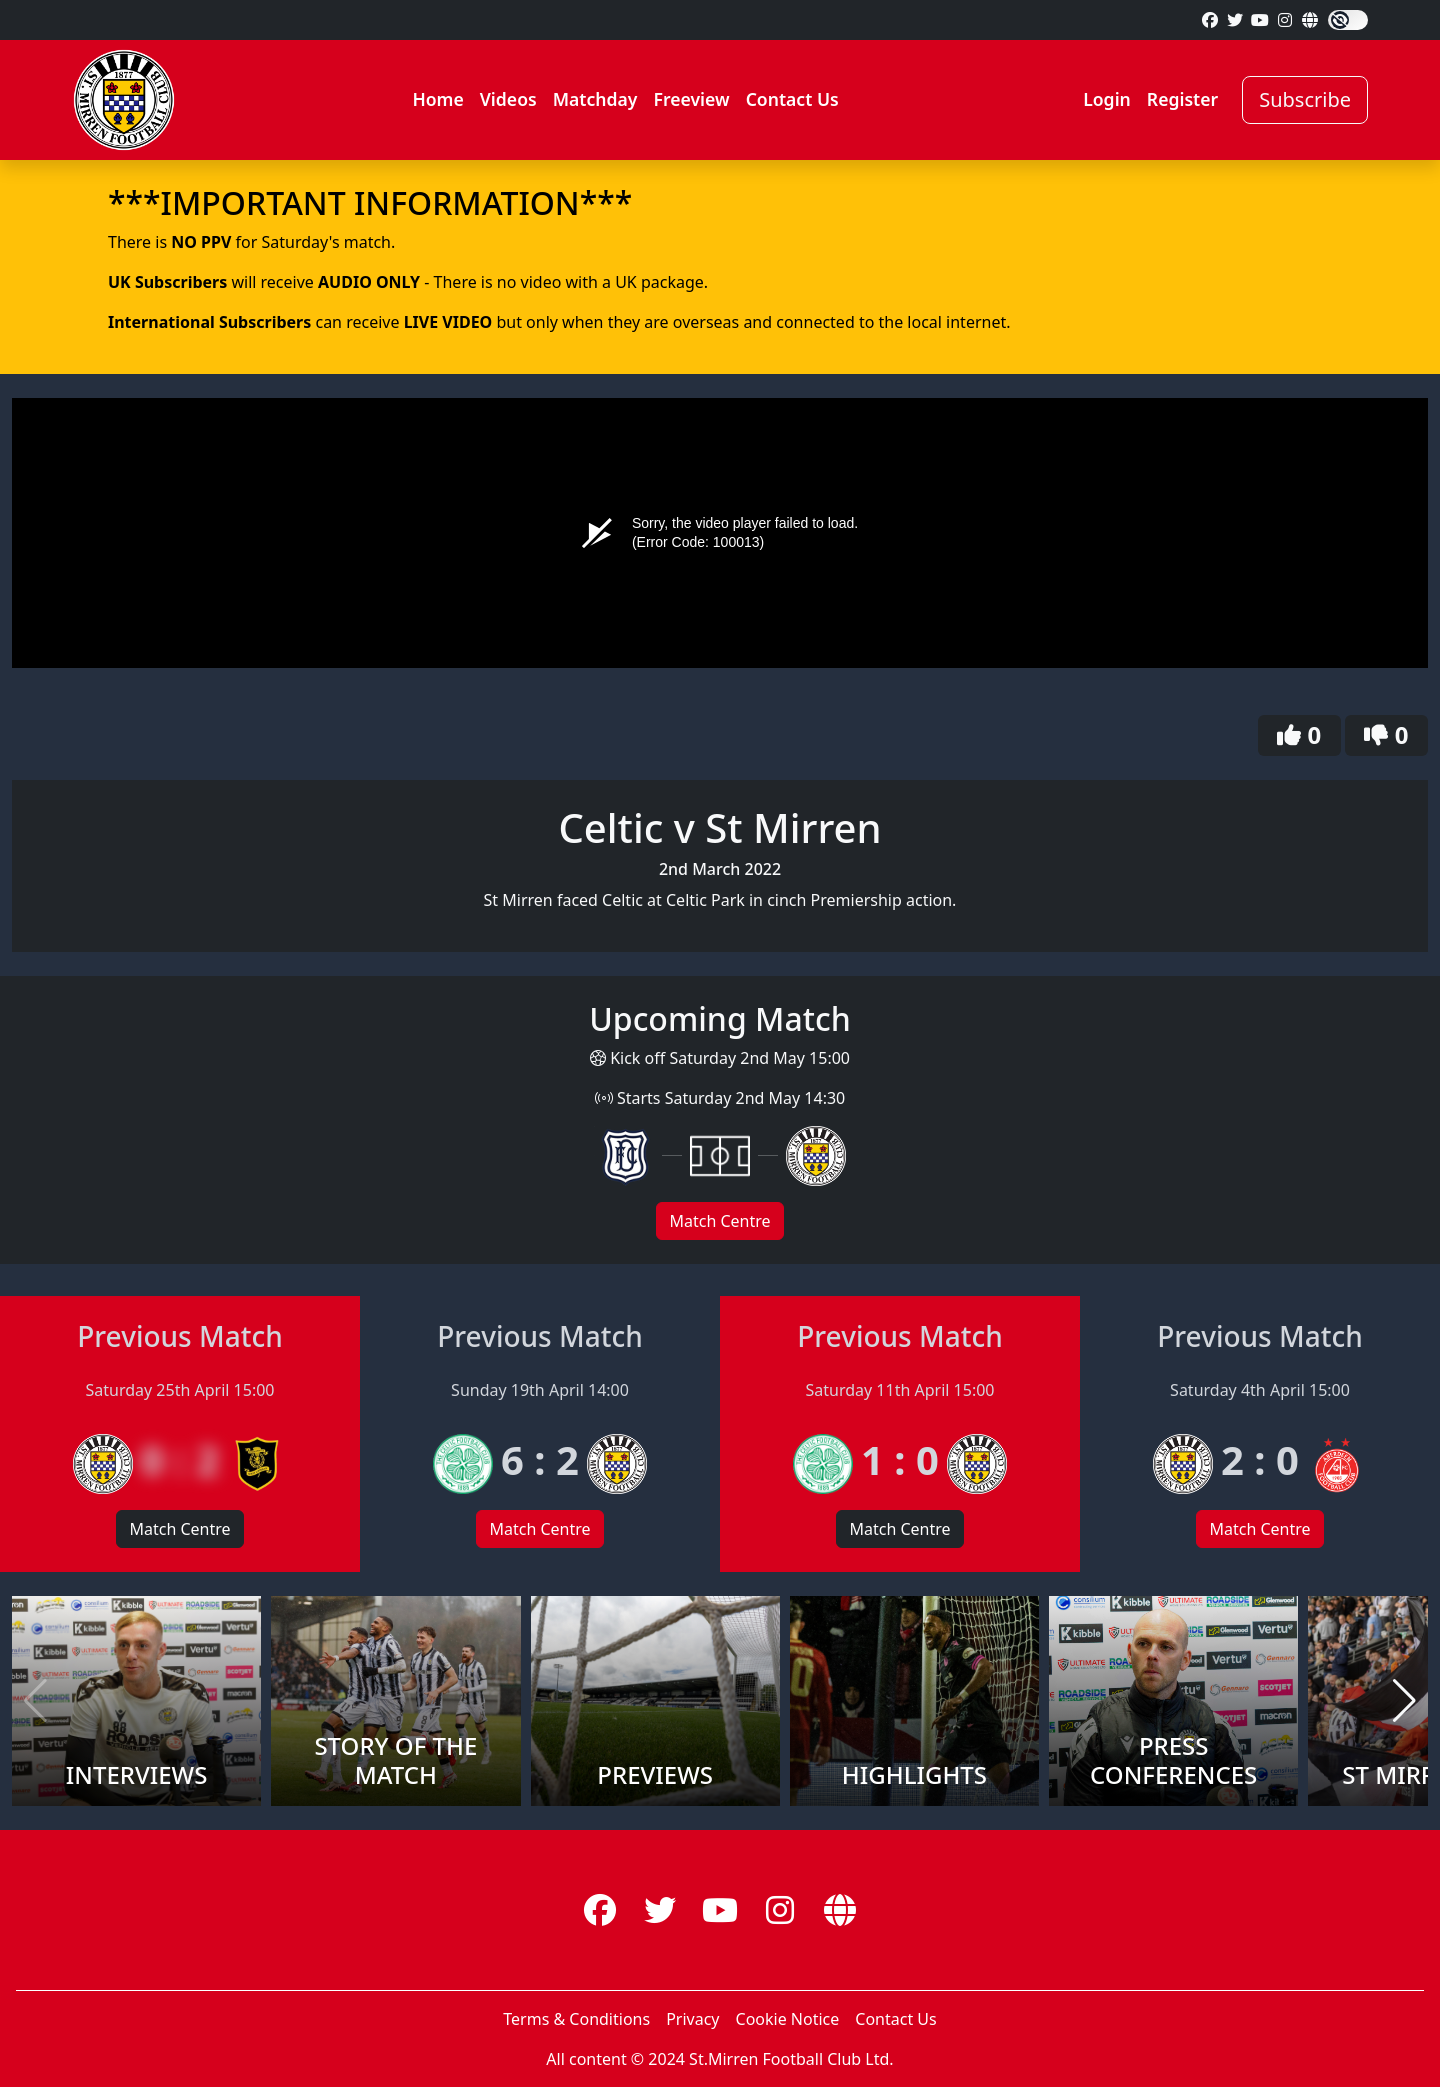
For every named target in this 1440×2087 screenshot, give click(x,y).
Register (1182, 99)
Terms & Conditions (576, 2019)
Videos (508, 99)
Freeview (691, 99)
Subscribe (1305, 99)
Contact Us (792, 99)
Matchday (595, 99)
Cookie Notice (788, 2019)
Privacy (692, 2019)
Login (1107, 99)
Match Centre (719, 1221)
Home (437, 99)
